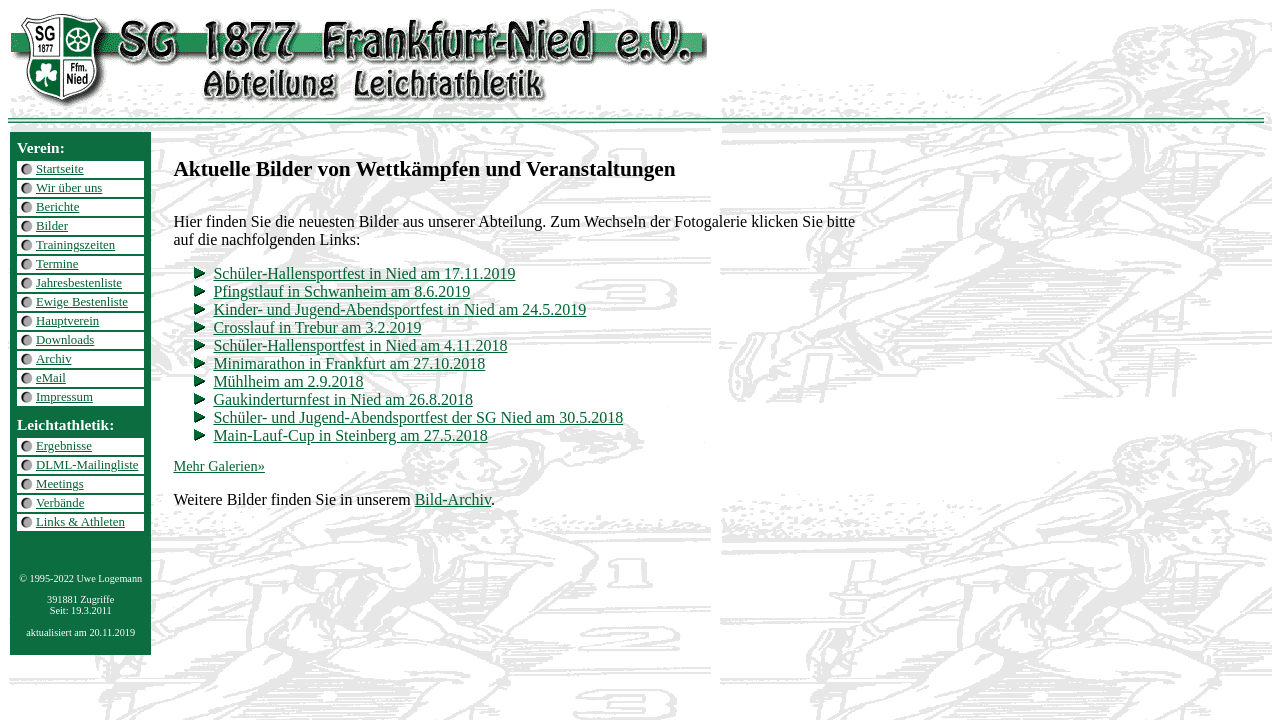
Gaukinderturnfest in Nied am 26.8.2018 (343, 399)
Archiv (54, 359)
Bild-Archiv (453, 499)
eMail (51, 378)
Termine (57, 264)
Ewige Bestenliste (82, 302)
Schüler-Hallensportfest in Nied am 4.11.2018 (360, 345)
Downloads (65, 340)
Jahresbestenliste (79, 283)
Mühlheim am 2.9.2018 (288, 381)
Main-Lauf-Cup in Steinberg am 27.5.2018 (350, 435)
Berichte (57, 207)
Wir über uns (69, 188)
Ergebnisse (64, 446)
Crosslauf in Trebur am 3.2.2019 (317, 327)
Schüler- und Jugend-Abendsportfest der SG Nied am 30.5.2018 (418, 417)
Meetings (60, 484)
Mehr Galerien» (219, 466)
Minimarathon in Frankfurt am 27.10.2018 (349, 363)
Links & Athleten (80, 522)
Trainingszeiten (75, 245)
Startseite (60, 169)
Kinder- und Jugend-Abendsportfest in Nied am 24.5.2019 (399, 309)
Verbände (60, 503)
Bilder (52, 226)
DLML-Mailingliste (87, 465)
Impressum (64, 397)
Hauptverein (67, 321)
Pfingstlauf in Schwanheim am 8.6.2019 (341, 291)
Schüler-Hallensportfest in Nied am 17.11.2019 (364, 273)
